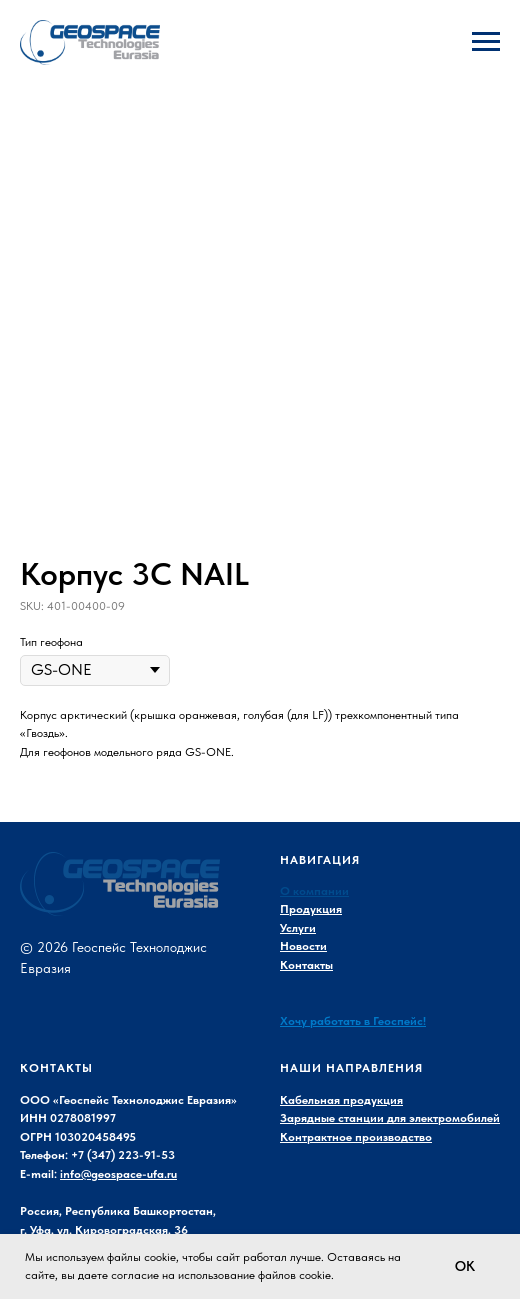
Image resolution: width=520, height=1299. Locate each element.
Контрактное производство (356, 1137)
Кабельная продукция (341, 1100)
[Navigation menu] (486, 42)
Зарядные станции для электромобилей (390, 1118)
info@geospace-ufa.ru (118, 1174)
